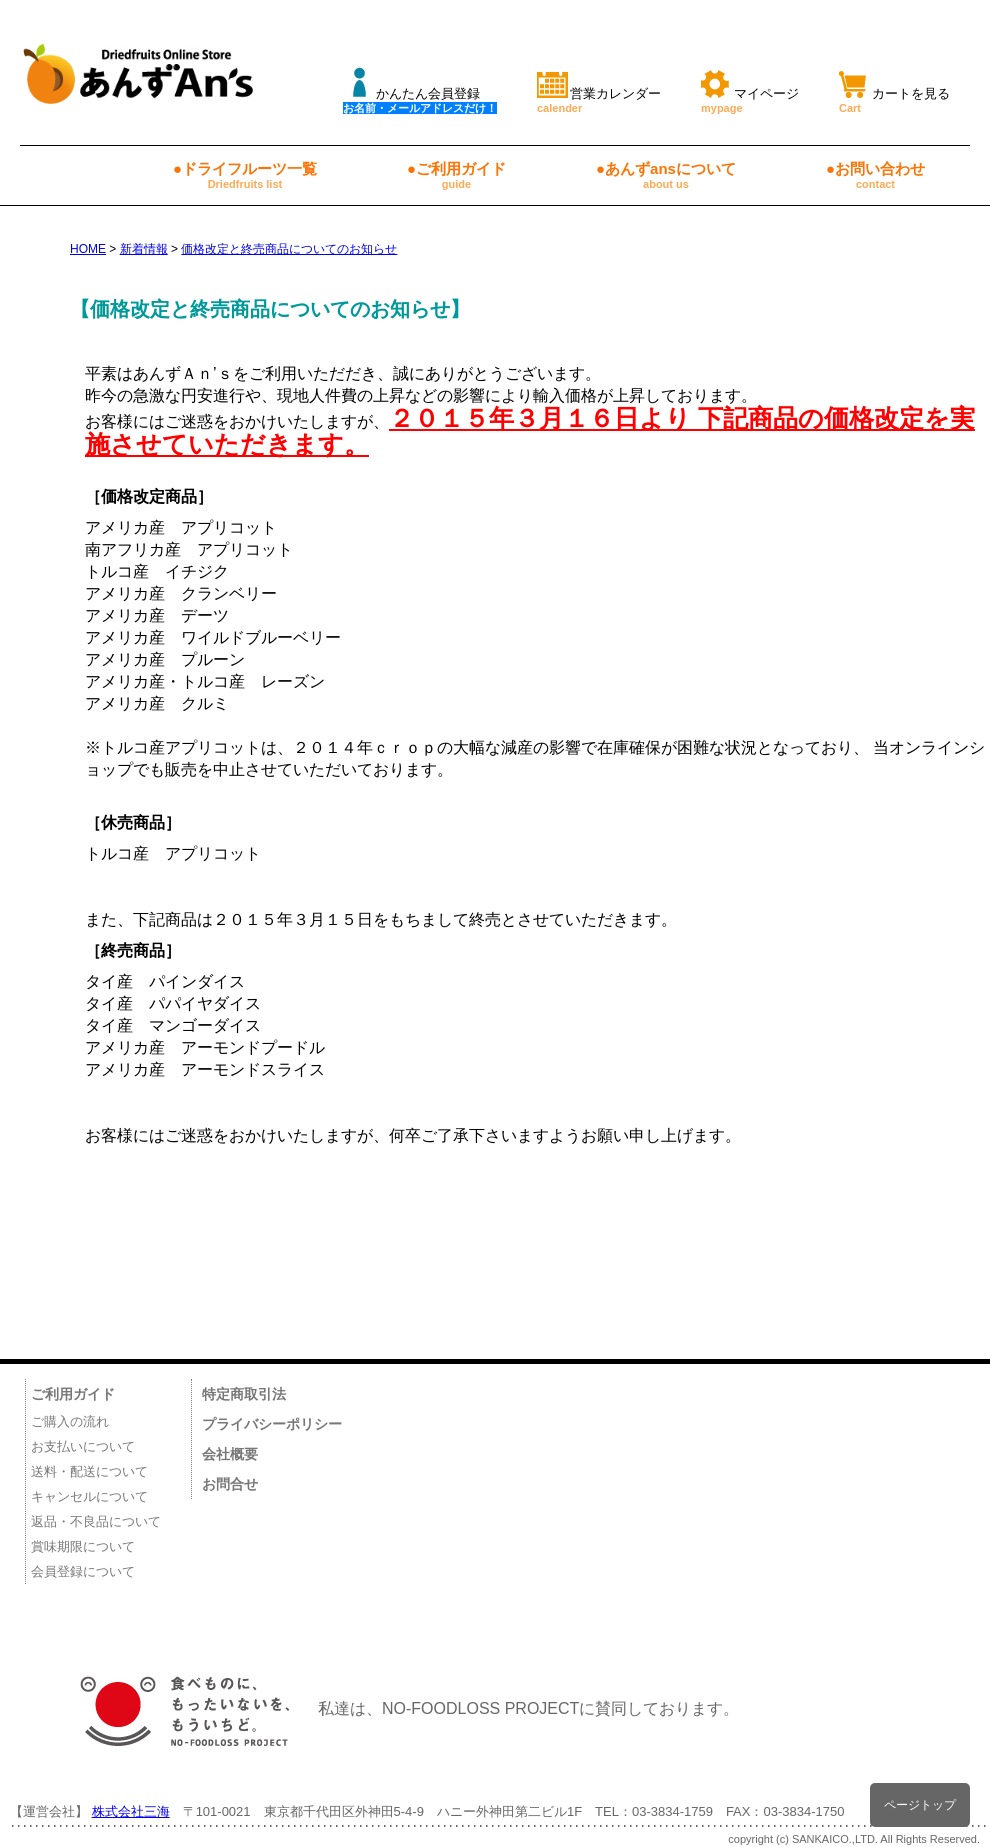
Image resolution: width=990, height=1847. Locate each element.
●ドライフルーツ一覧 (245, 175)
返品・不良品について (96, 1521)
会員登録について (83, 1571)
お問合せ (230, 1484)
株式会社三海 (131, 1811)
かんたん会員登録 (420, 89)
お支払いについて (83, 1446)
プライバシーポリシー (272, 1424)
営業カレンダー (599, 89)
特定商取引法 (244, 1394)
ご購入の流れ (70, 1421)
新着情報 (144, 249)
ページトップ (920, 1804)
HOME (88, 249)
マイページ (750, 89)
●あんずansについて (666, 175)
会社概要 (230, 1454)
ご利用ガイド (73, 1394)
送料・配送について (89, 1471)
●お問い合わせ (875, 175)
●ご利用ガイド (456, 175)
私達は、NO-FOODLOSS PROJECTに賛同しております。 (399, 1708)
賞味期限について (83, 1546)
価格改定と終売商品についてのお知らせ (289, 249)
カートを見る (894, 89)
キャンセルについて (89, 1496)
